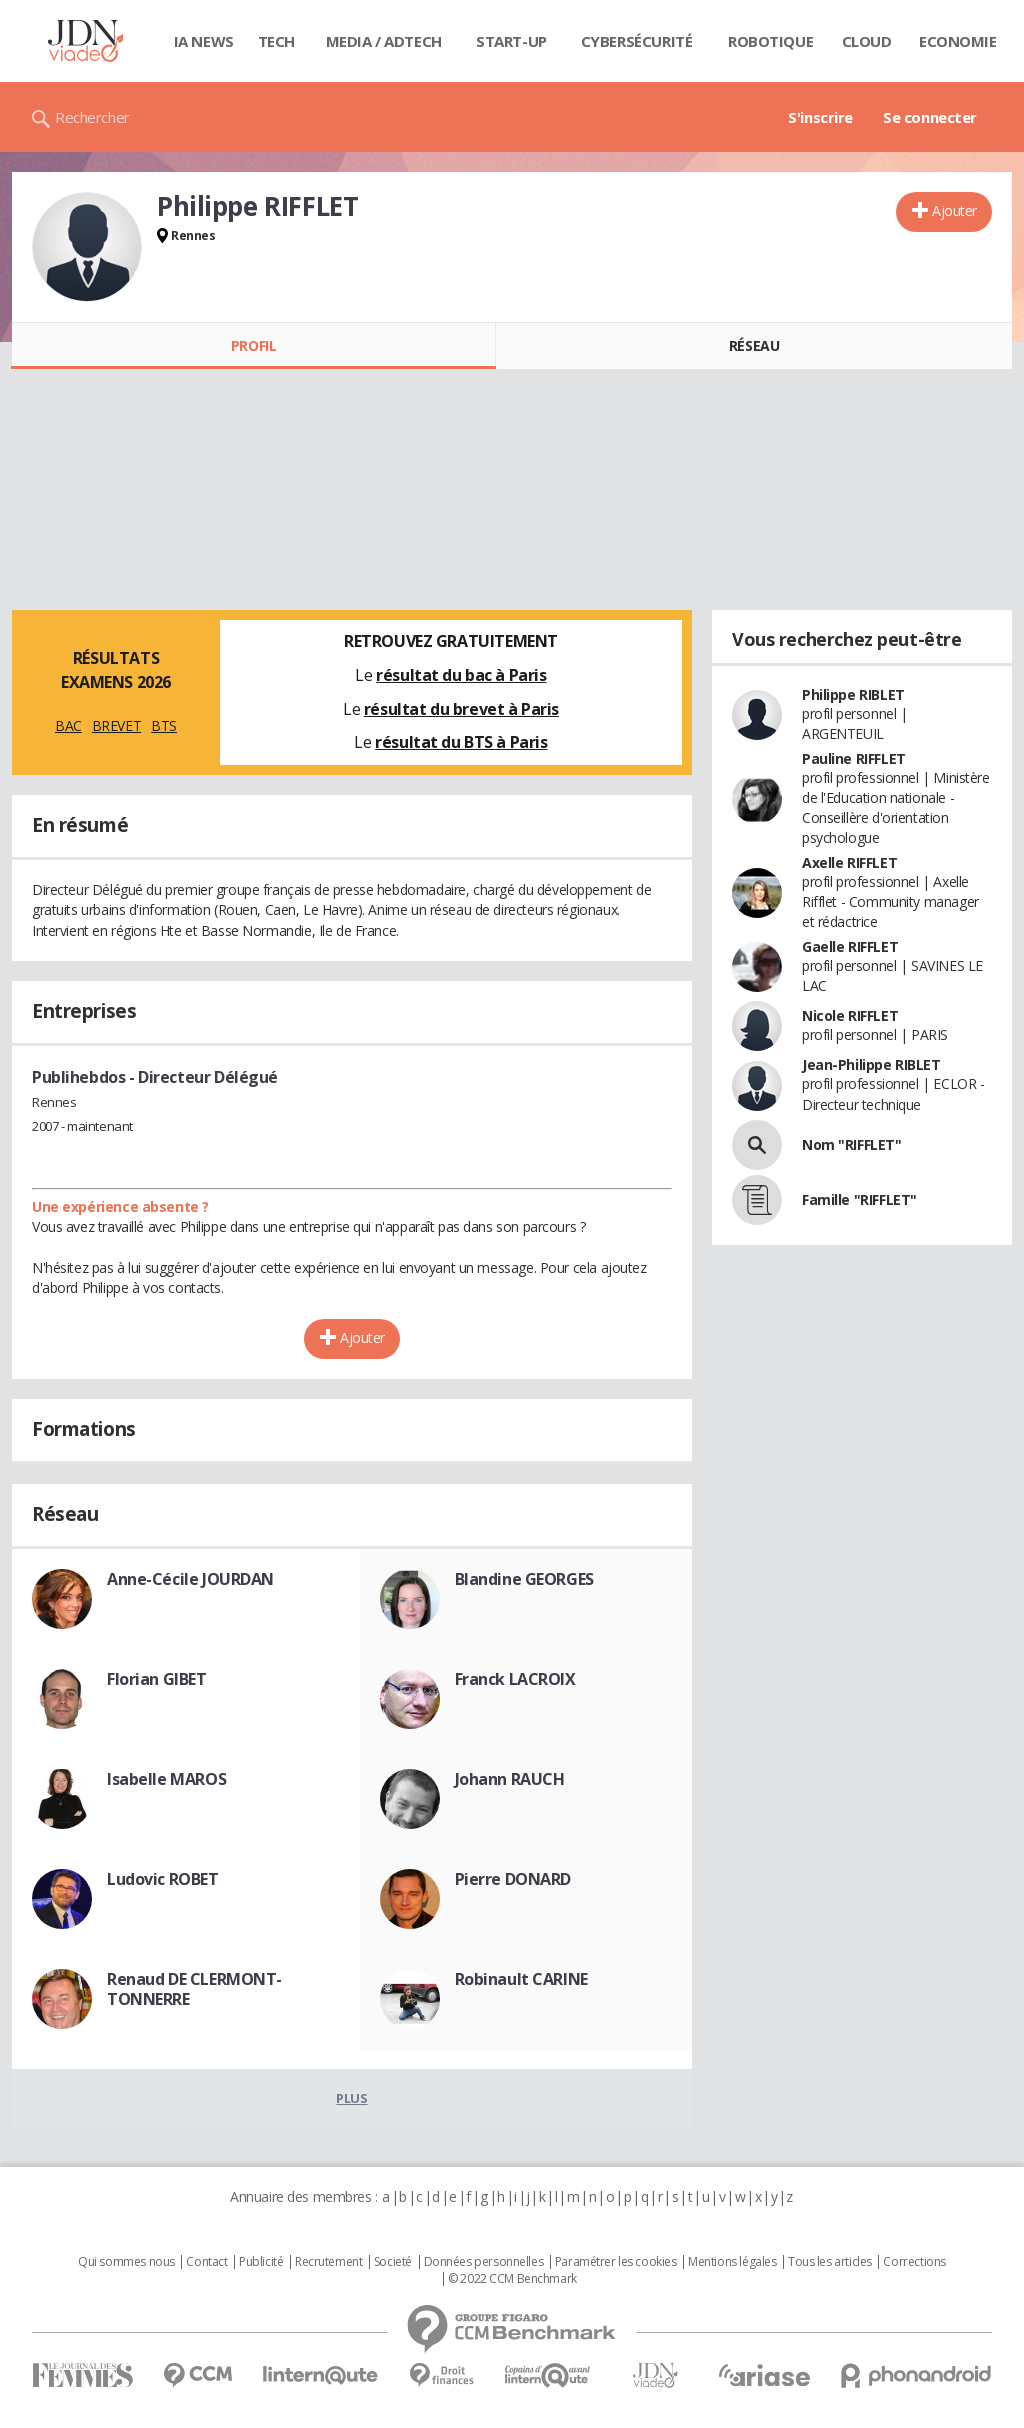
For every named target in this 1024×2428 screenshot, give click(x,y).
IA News (204, 41)
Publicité (261, 2262)
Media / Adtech (384, 41)
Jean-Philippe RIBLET (871, 1064)
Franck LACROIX (515, 1679)
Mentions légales (732, 2262)
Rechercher (92, 117)
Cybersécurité (637, 41)
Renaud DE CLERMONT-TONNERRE (194, 1989)
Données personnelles (484, 2262)
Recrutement (328, 2262)
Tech (276, 41)
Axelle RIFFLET (849, 862)
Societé (393, 2262)
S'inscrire (820, 117)
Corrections (914, 2262)
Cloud (867, 41)
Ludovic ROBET (163, 1879)
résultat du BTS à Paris (461, 742)
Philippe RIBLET (853, 694)
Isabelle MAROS (166, 1779)
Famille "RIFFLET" (859, 1199)
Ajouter (954, 210)
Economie (958, 41)
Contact (206, 2262)
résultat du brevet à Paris (461, 709)
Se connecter (930, 117)
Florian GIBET (157, 1679)
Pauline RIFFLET (854, 758)
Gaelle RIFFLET (850, 946)
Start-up (511, 41)
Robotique (770, 41)
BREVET (116, 725)
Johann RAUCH (510, 1779)
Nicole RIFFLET (850, 1015)
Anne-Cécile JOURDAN (190, 1579)
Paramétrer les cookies (616, 2262)
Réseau (754, 345)
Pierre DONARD (513, 1879)
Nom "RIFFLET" (852, 1144)
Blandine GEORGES (524, 1579)
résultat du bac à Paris (461, 675)
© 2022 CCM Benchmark (512, 2279)
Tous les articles (830, 2262)
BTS (164, 725)
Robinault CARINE (521, 1979)
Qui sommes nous (126, 2262)
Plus (351, 2098)
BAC (68, 725)
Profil (253, 345)
